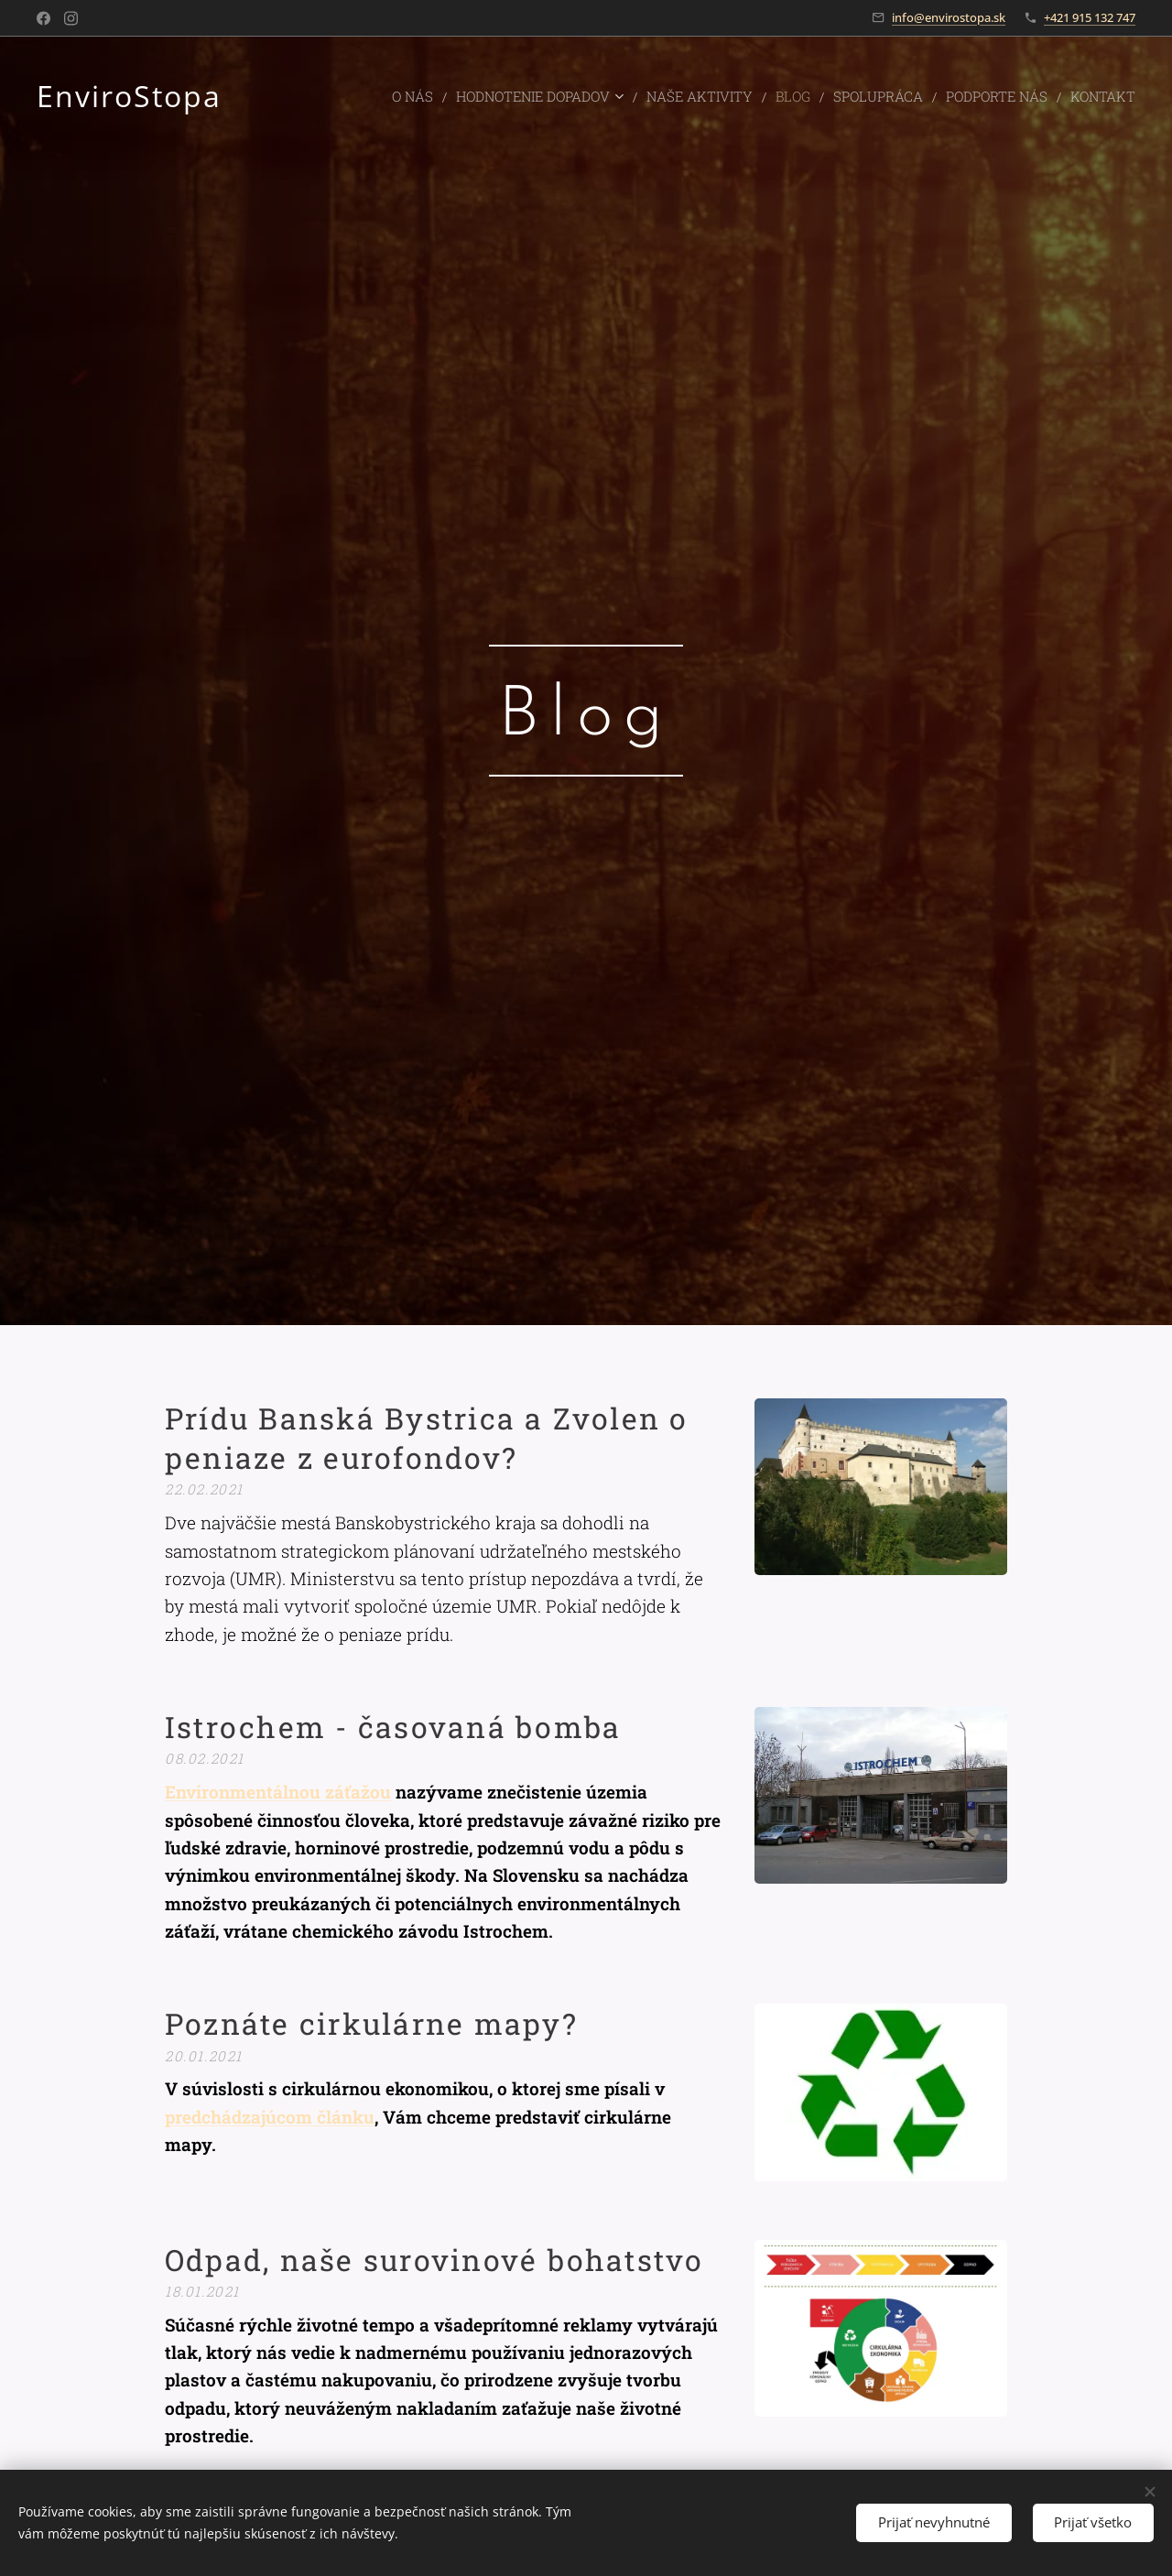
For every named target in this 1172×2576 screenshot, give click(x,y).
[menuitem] (450, 96)
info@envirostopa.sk (948, 17)
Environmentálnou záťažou (278, 1791)
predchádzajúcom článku (269, 2115)
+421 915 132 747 (1089, 17)
